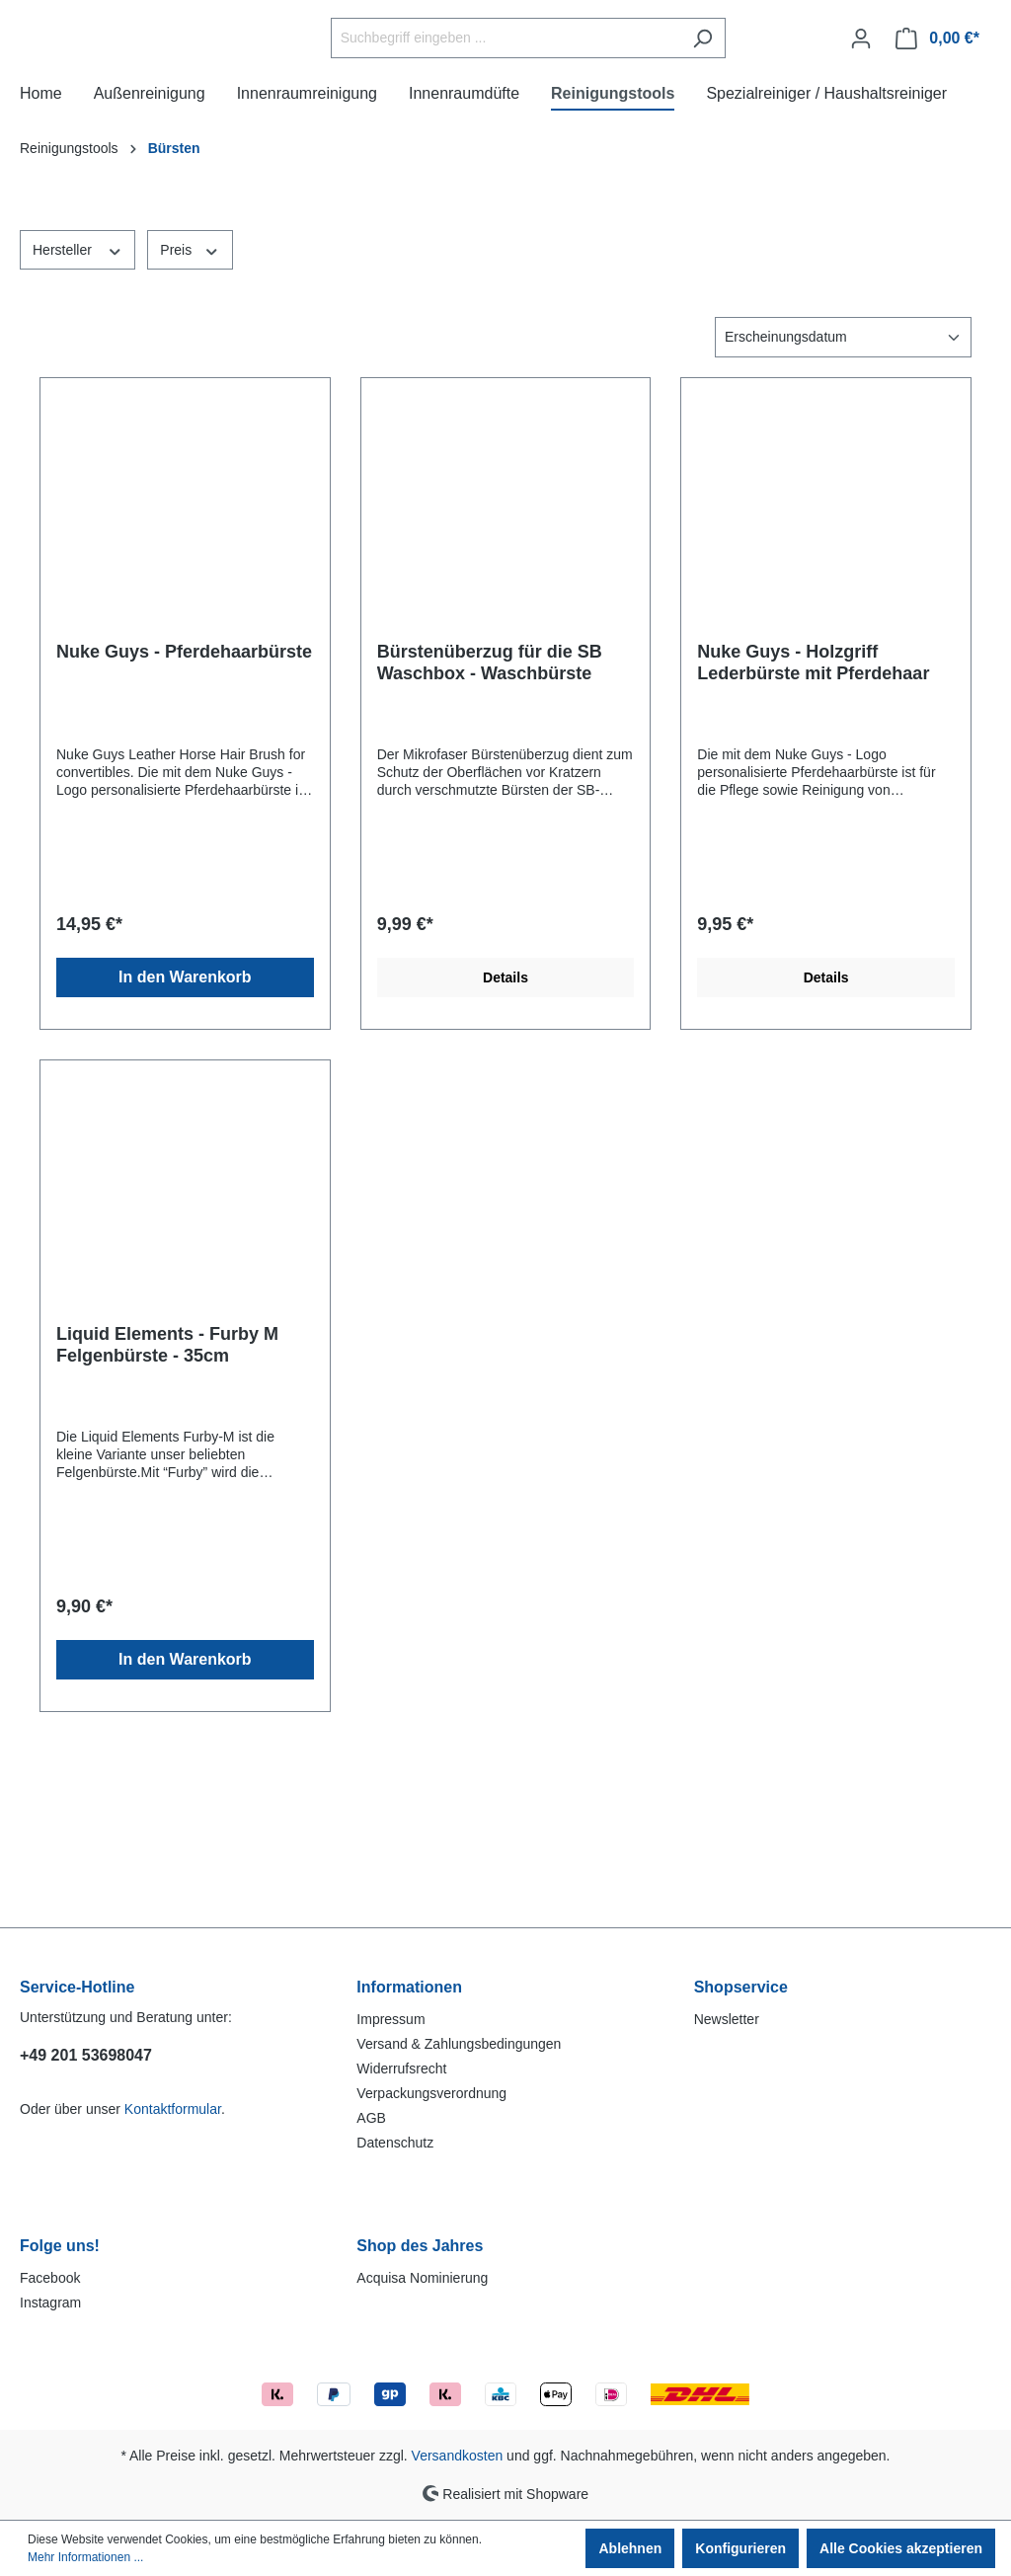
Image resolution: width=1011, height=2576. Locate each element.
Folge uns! (60, 2245)
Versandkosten (458, 2455)
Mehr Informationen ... (85, 2557)
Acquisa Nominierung (422, 2278)
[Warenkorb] (937, 110)
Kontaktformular (172, 2109)
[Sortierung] (843, 482)
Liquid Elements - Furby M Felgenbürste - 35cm (167, 1490)
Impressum (390, 2019)
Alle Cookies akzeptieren (900, 2548)
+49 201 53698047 (86, 2055)
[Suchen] (752, 111)
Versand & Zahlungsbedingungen (458, 2044)
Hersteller (77, 394)
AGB (371, 2118)
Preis (189, 394)
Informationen (409, 1987)
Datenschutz (394, 2142)
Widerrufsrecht (401, 2068)
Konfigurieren (740, 2548)
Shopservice (741, 1987)
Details (505, 1123)
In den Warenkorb (185, 1122)
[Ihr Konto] (861, 110)
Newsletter (726, 2019)
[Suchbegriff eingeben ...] (555, 111)
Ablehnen (629, 2548)
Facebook (50, 2278)
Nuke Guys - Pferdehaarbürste (184, 797)
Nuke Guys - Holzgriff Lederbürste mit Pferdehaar (813, 807)
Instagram (50, 2302)
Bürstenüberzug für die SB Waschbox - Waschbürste (489, 807)
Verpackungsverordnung (431, 2093)
